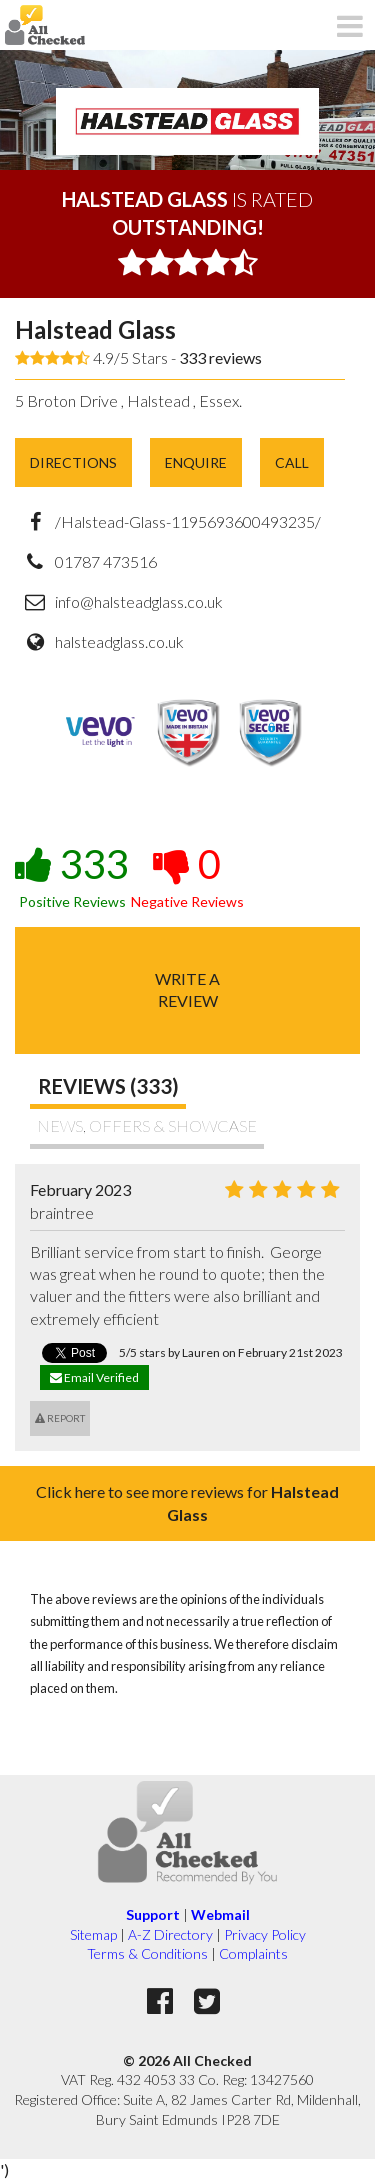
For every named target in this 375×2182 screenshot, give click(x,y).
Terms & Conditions (147, 1953)
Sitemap (93, 1934)
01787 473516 (106, 561)
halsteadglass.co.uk (119, 641)
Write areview (187, 989)
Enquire (196, 462)
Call (292, 462)
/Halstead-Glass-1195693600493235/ (188, 521)
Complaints (253, 1953)
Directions (73, 462)
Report (60, 1418)
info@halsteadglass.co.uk (139, 601)
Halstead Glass (95, 329)
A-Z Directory (170, 1934)
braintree (62, 1212)
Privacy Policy (265, 1934)
